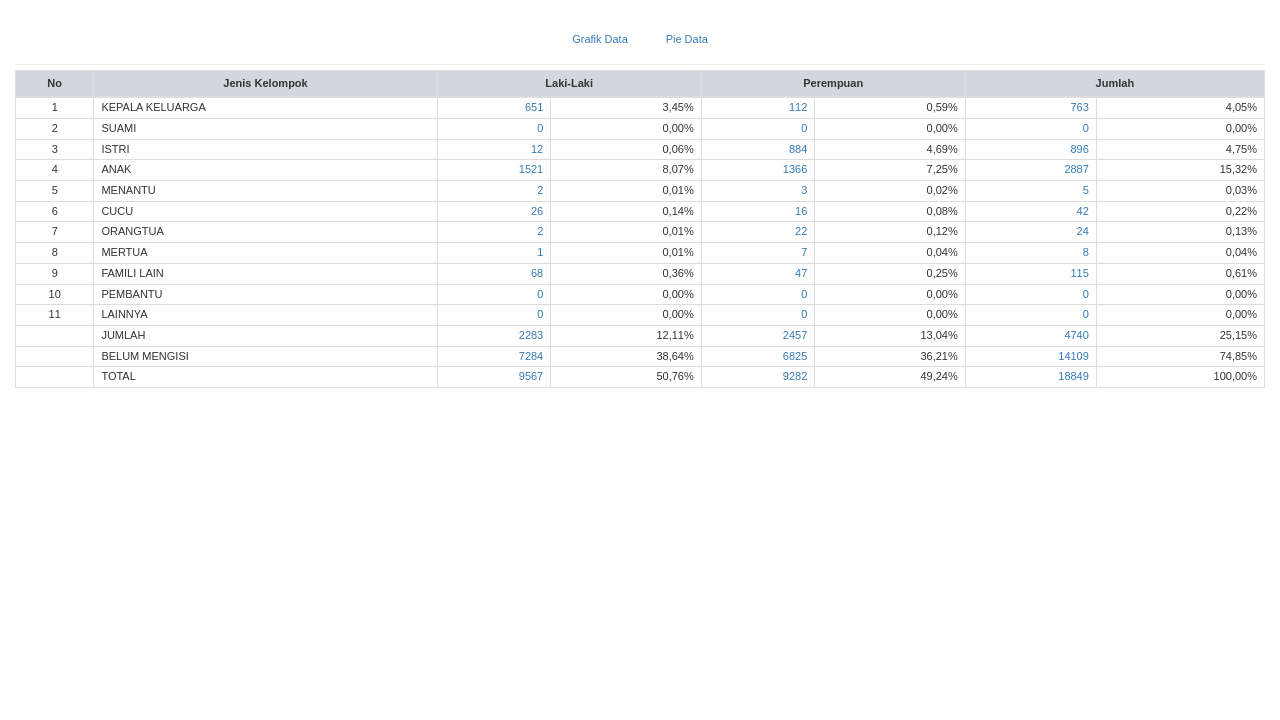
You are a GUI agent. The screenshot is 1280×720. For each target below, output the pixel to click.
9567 (531, 376)
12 (537, 149)
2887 (1076, 169)
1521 (531, 169)
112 (798, 107)
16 (801, 211)
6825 (795, 356)
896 (1080, 149)
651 (534, 107)
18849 (1073, 376)
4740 (1076, 335)
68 (537, 273)
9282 (795, 376)
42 (1083, 211)
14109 (1073, 356)
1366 (795, 169)
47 (801, 273)
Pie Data (687, 39)
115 (1080, 273)
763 (1080, 107)
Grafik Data (600, 39)
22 (801, 231)
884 (798, 149)
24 (1083, 231)
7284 (531, 356)
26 (537, 211)
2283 (531, 335)
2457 (795, 335)
